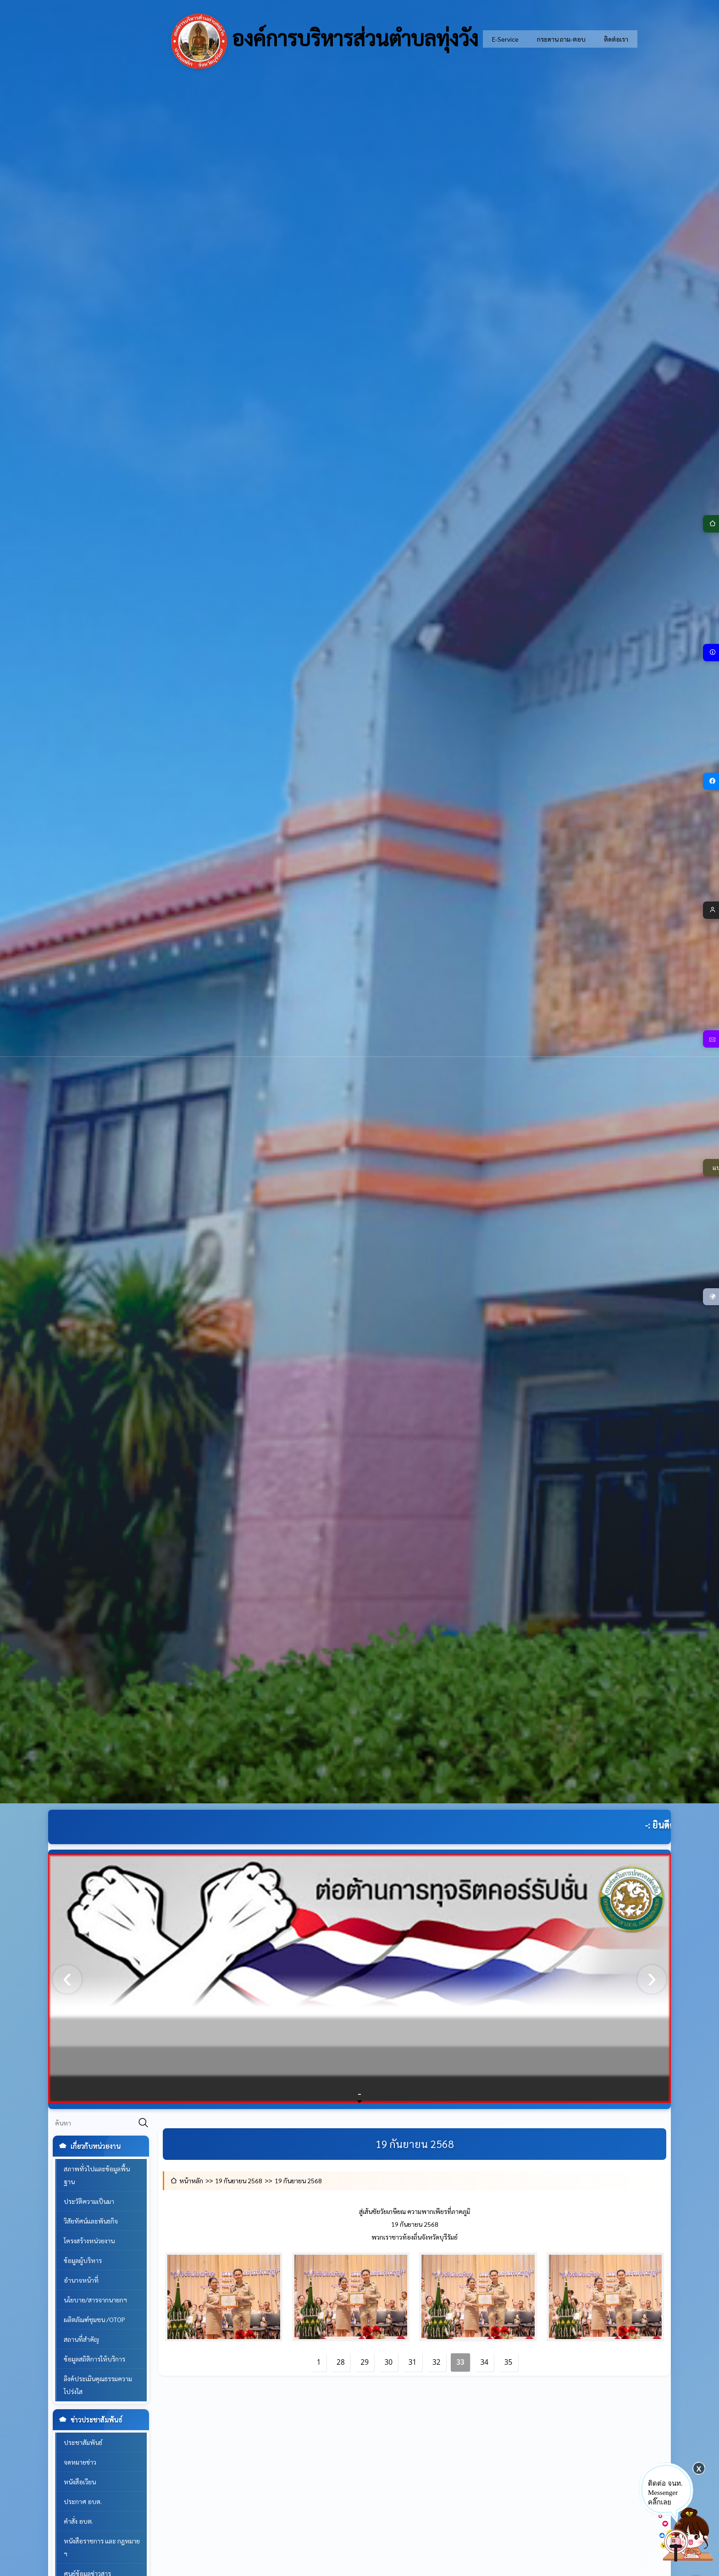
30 (389, 2362)
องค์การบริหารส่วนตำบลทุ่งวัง (324, 41)
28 (341, 2362)
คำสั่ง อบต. (78, 2521)
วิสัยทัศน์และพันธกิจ (91, 2221)
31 (413, 2362)
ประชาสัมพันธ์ (83, 2442)
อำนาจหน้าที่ (81, 2280)
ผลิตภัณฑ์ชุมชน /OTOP (94, 2319)
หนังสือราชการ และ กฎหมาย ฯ (102, 2547)
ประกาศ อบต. (83, 2501)
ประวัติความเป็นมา (89, 2201)
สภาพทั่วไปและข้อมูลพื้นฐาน (97, 2175)
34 (485, 2362)
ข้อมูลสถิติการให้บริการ (94, 2359)
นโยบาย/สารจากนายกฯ (95, 2300)
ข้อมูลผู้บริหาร (83, 2260)
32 (436, 2362)
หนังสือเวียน (80, 2481)
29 (364, 2362)
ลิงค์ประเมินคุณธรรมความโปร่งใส (98, 2384)
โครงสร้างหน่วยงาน (89, 2240)
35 (508, 2362)
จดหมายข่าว (80, 2462)
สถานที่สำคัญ (81, 2339)
